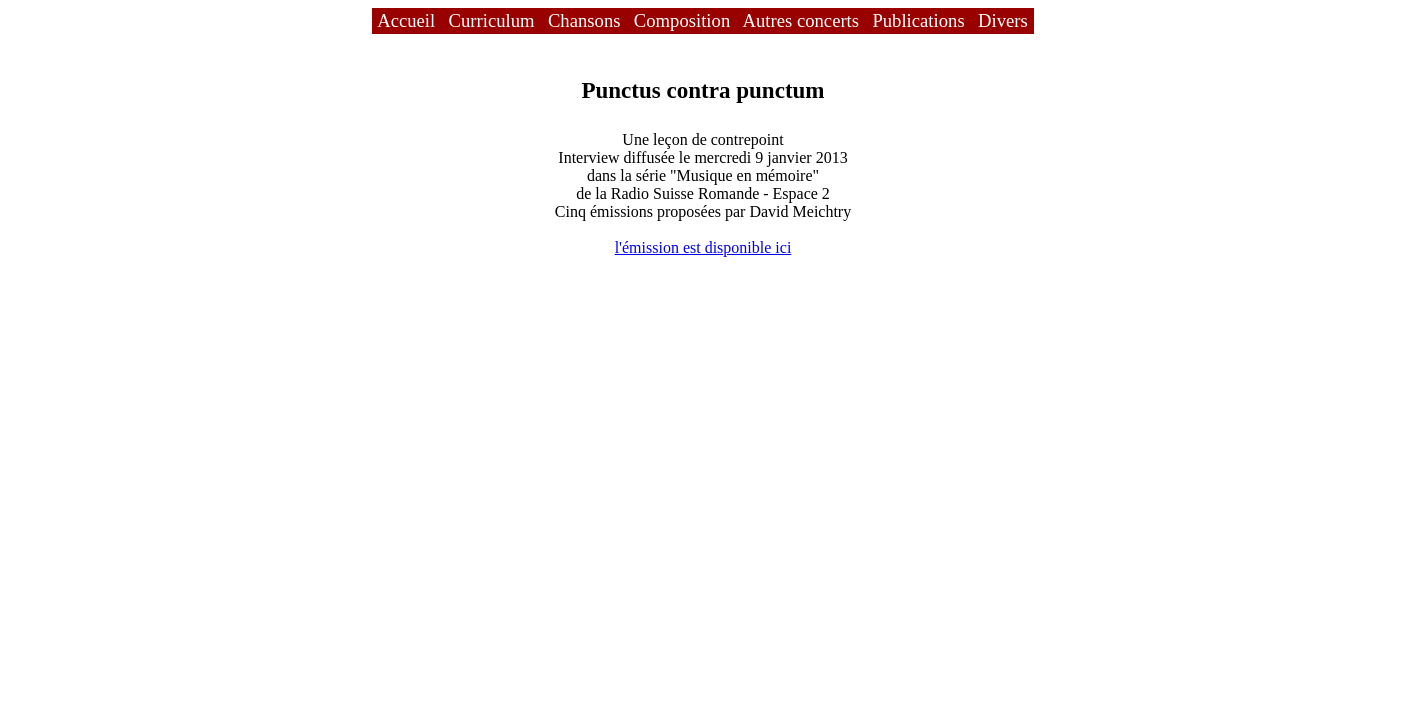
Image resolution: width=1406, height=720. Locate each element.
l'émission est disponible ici (703, 247)
